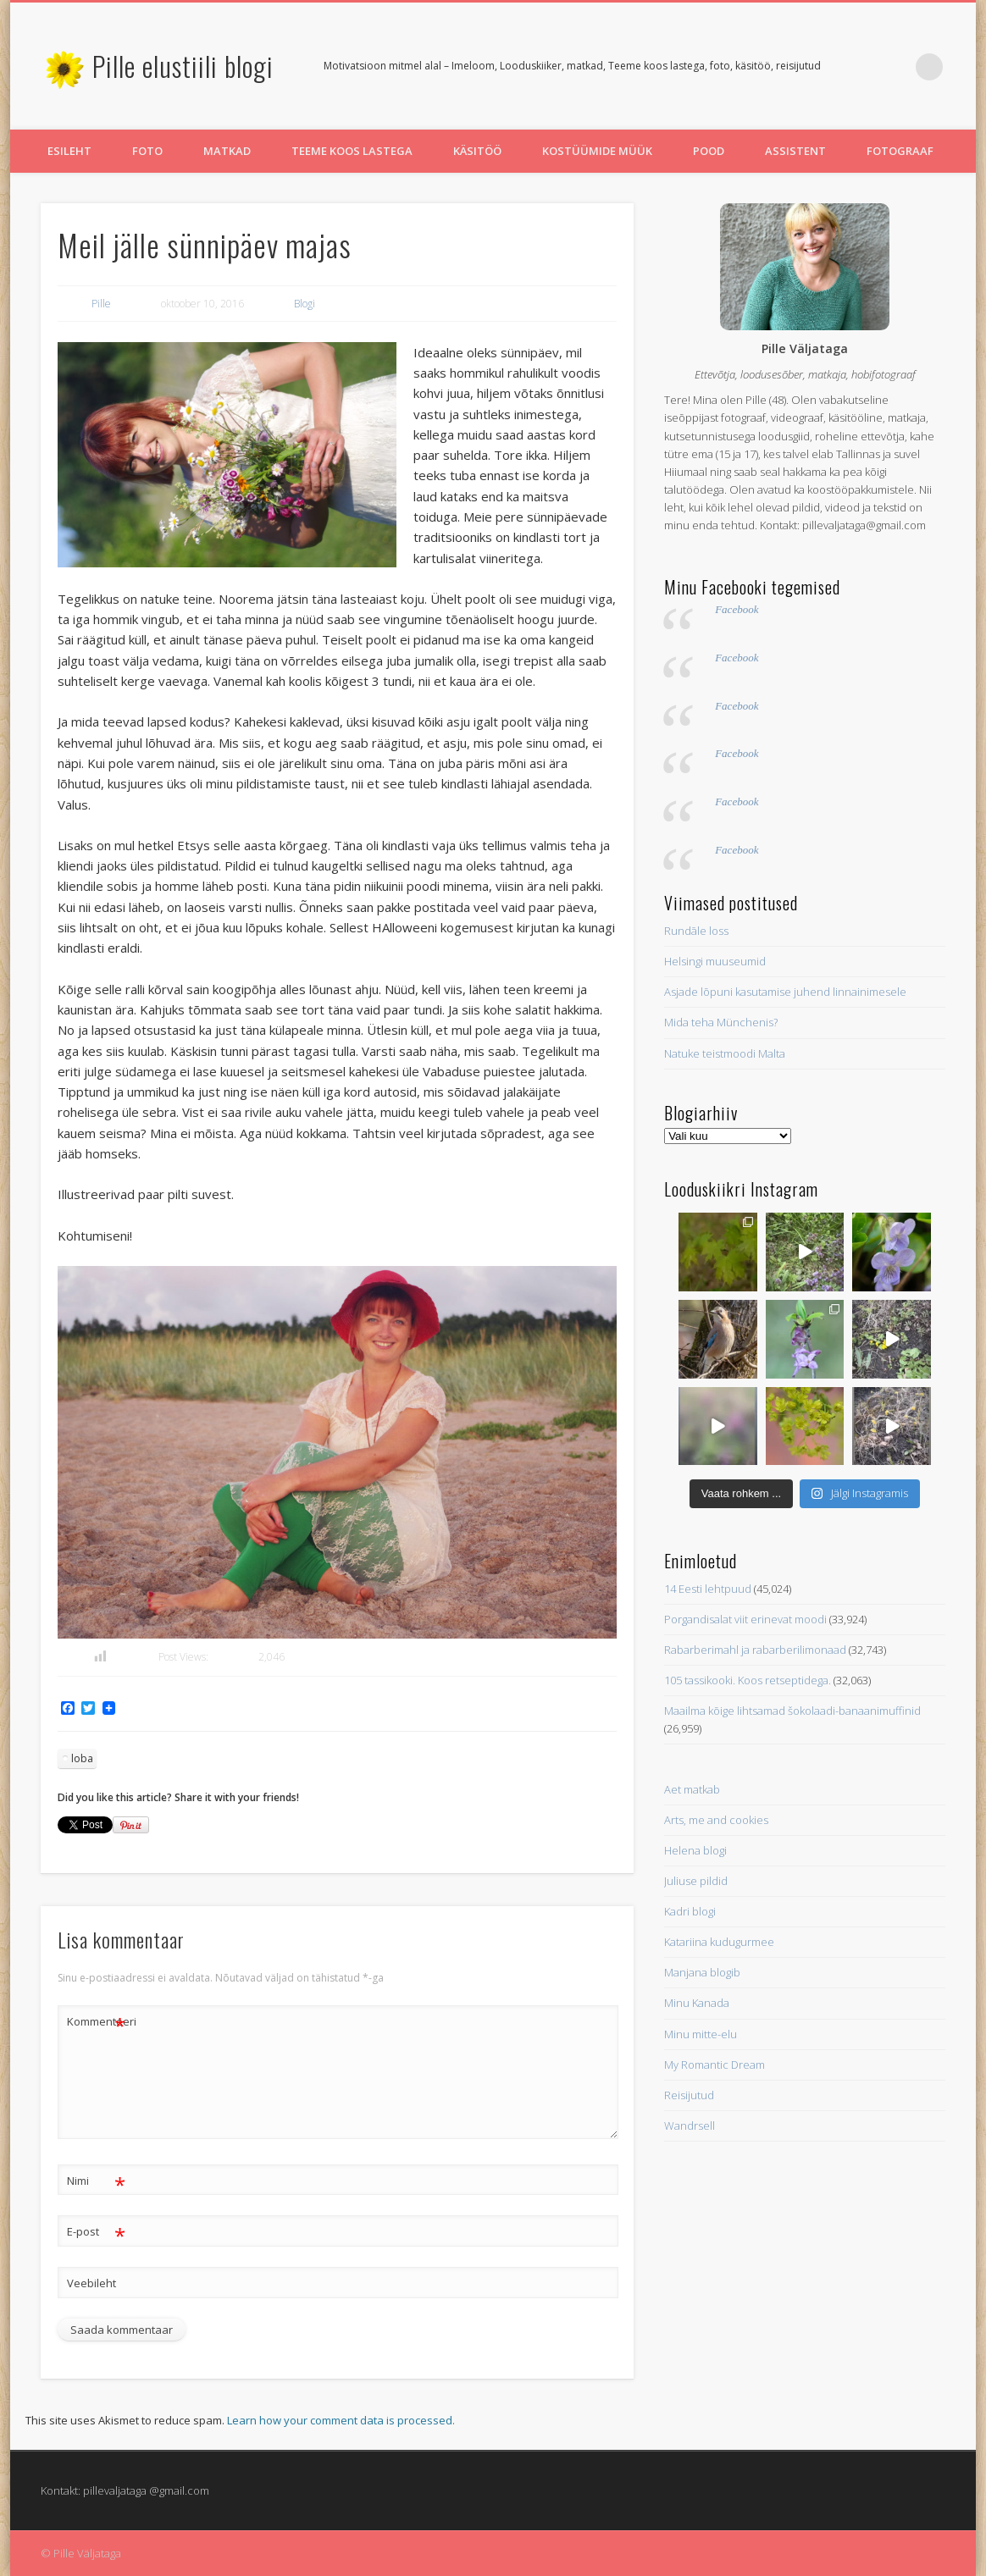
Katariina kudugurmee (719, 1941)
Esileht (69, 150)
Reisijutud (689, 2095)
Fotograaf (900, 150)
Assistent (795, 150)
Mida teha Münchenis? (721, 1022)
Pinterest (894, 66)
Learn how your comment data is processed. (341, 2420)
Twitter (859, 66)
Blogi (304, 303)
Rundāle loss (696, 930)
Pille (101, 303)
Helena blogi (695, 1850)
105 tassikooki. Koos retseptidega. (747, 1680)
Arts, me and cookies (716, 1819)
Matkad (227, 150)
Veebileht (91, 2283)
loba (82, 1758)
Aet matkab (692, 1789)
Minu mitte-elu (700, 2034)
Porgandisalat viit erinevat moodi (745, 1619)
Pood (708, 150)
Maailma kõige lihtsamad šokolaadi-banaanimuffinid (792, 1710)
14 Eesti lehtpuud (707, 1588)
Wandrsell (689, 2125)
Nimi (96, 2181)
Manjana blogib (702, 1972)
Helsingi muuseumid (715, 961)
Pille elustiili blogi (183, 66)
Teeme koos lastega (352, 150)
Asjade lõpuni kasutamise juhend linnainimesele (785, 991)
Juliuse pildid (696, 1880)
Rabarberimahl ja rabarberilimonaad (755, 1649)
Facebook (736, 609)
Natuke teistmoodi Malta (724, 1053)
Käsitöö (477, 150)
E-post (96, 2232)
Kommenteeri (96, 2022)
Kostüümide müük (597, 150)
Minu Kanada (696, 2002)
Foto (147, 150)
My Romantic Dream (714, 2064)
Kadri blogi (690, 1911)
